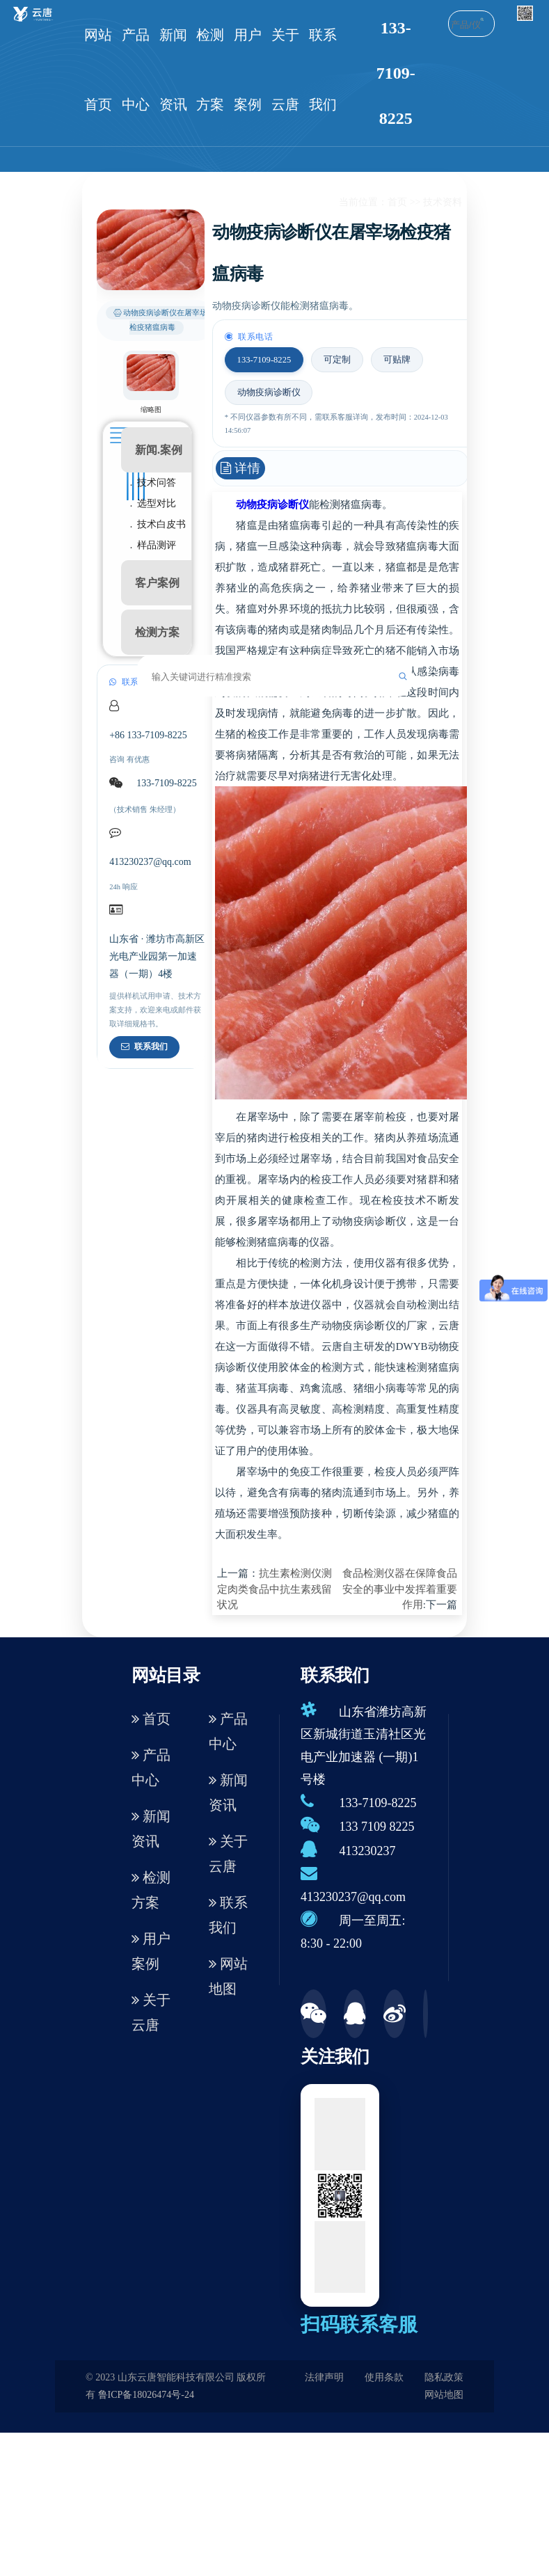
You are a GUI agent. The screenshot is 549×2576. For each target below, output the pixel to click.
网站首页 (98, 69)
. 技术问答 (153, 482)
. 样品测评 (153, 545)
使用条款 (384, 2377)
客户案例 (157, 583)
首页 (397, 202)
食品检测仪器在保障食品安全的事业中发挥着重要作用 (399, 1589)
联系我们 (323, 69)
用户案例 (248, 69)
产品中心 (136, 69)
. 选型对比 (153, 503)
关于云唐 (285, 69)
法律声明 (324, 2377)
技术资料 (442, 202)
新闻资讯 (173, 69)
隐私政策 (443, 2377)
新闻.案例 (158, 450)
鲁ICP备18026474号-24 (146, 2395)
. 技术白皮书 (158, 524)
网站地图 (228, 1976)
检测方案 (210, 69)
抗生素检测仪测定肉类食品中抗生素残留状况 (274, 1589)
